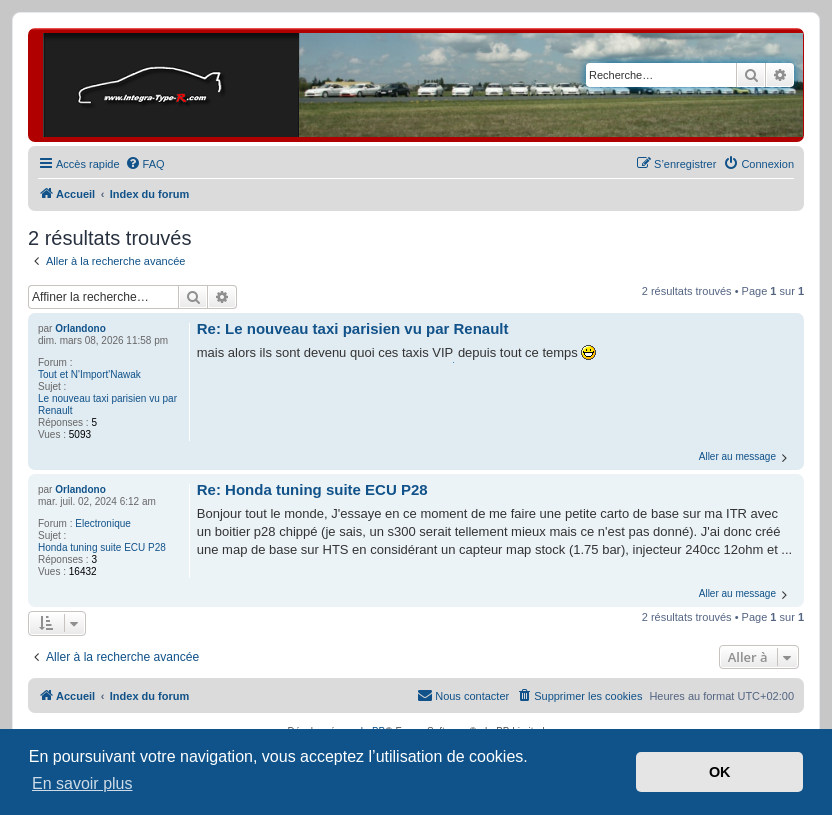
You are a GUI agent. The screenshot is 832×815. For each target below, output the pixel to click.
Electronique (103, 523)
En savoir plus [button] (82, 783)
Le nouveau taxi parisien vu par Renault (107, 404)
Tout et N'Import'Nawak (89, 374)
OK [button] (720, 772)
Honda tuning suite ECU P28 (102, 547)
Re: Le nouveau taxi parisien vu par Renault (353, 328)
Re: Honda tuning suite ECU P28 (312, 489)
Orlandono (80, 328)
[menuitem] (145, 164)
